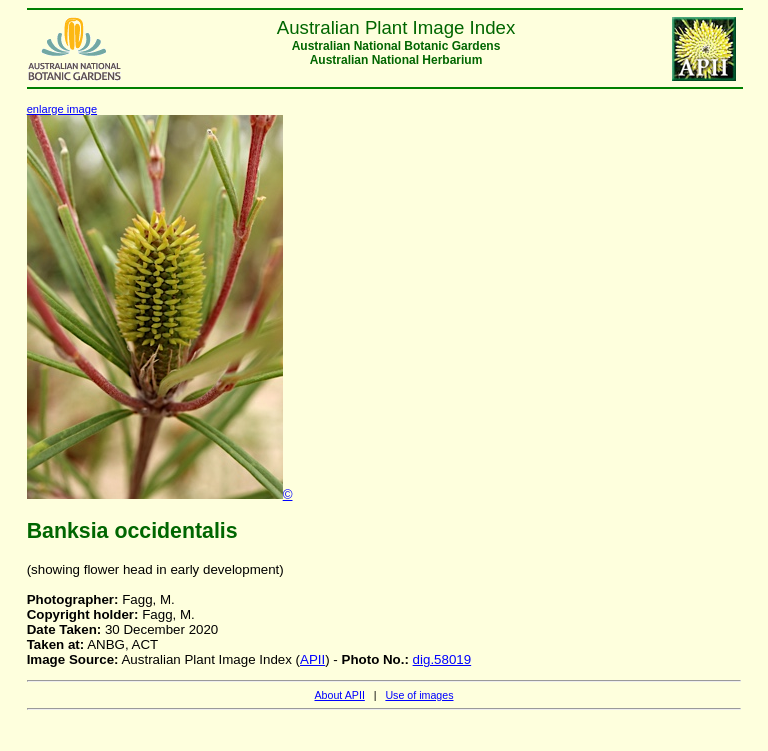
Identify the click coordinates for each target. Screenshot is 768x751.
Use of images (419, 695)
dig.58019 (442, 659)
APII (312, 659)
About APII (339, 695)
